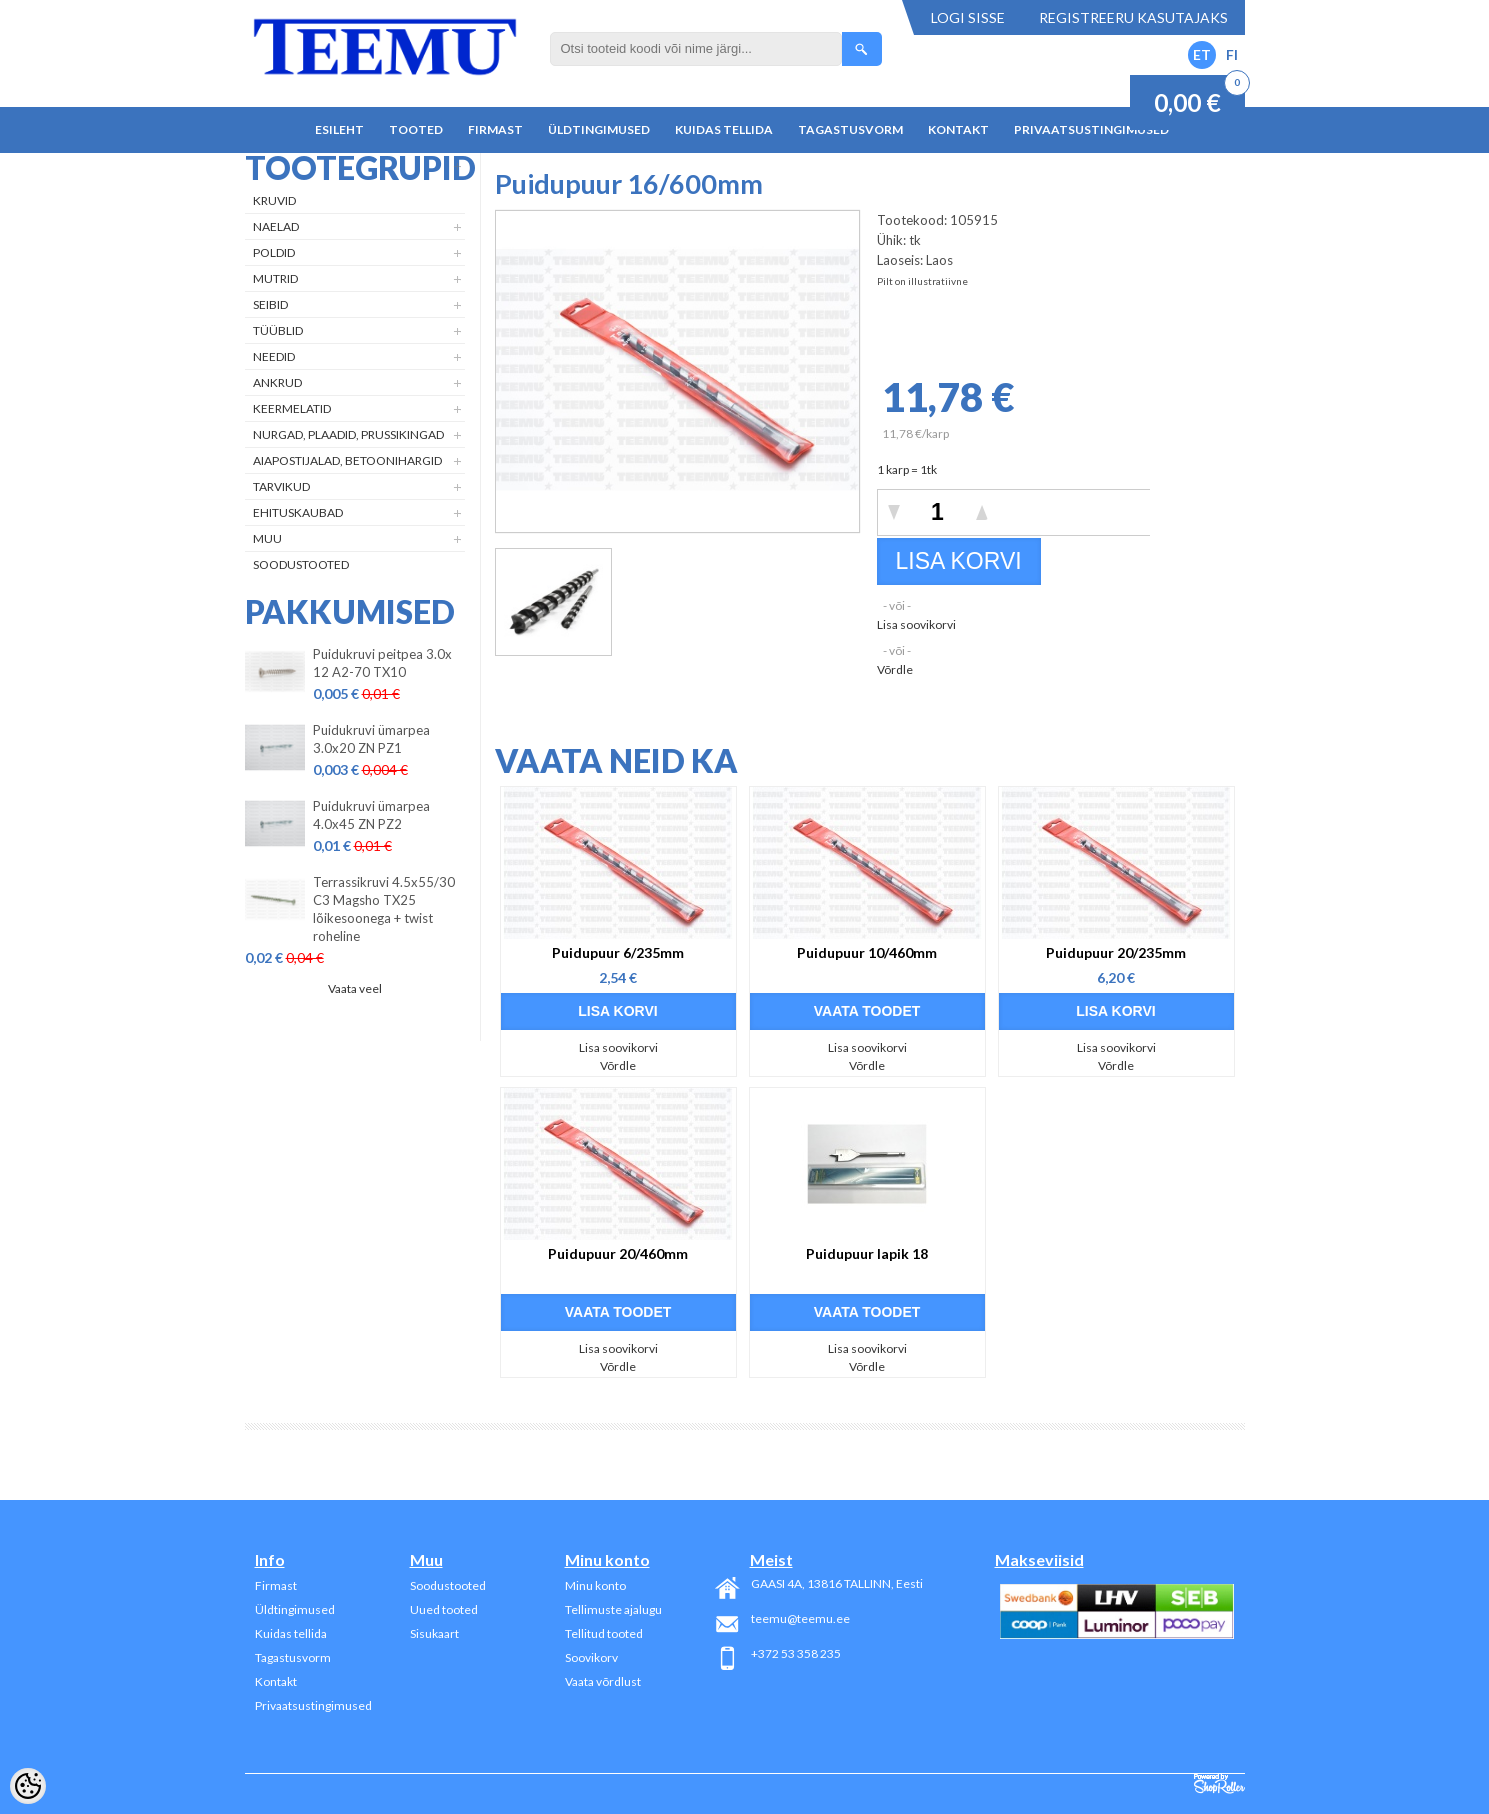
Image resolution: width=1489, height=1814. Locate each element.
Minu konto (595, 1585)
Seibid (270, 304)
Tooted (416, 129)
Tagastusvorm (850, 129)
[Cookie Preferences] (28, 1786)
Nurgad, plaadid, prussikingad (348, 434)
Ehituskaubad (298, 512)
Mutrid (275, 278)
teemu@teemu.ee (800, 1618)
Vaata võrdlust (603, 1681)
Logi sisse (968, 17)
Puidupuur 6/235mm (618, 952)
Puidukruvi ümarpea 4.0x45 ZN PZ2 (371, 815)
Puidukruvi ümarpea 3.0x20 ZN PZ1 (371, 739)
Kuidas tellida (724, 129)
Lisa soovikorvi (916, 624)
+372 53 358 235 (796, 1653)
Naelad (276, 226)
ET (1202, 54)
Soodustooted (301, 564)
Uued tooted (444, 1609)
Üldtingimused (599, 129)
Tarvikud (281, 486)
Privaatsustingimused (1091, 129)
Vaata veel (355, 988)
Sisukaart (434, 1633)
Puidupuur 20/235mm (1116, 952)
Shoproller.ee (1219, 1784)
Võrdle (895, 669)
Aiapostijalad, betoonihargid (347, 460)
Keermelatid (292, 408)
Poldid (274, 252)
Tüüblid (278, 330)
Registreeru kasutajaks (1133, 17)
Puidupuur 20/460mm (618, 1253)
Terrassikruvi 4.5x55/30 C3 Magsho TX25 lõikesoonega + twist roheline (384, 909)
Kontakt (958, 129)
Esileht (339, 129)
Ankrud (277, 382)
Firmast (495, 129)
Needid (274, 356)
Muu (267, 538)
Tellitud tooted (604, 1633)
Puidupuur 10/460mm (867, 952)
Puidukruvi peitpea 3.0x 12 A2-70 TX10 (382, 663)
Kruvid (274, 200)
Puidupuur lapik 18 (867, 1253)
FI (1232, 54)
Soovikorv (591, 1657)
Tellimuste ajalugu (613, 1609)
